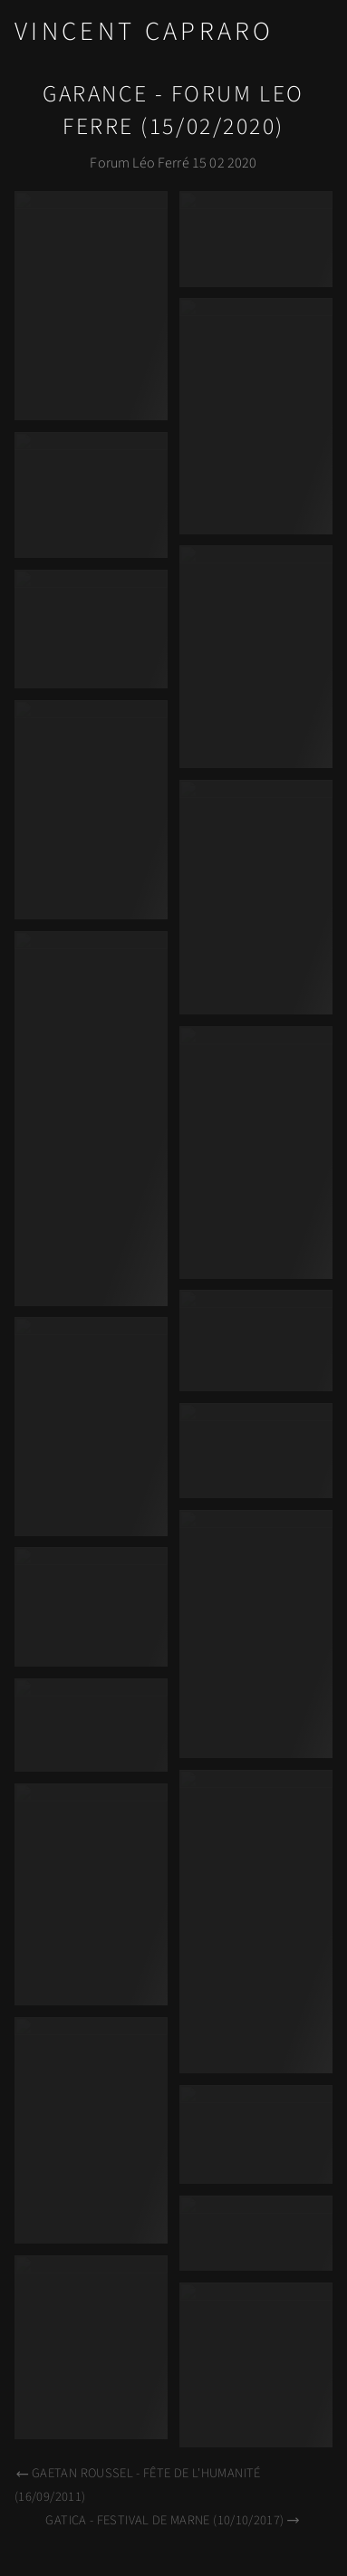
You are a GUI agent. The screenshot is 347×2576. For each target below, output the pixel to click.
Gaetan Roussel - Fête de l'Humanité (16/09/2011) (137, 2485)
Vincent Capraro (144, 32)
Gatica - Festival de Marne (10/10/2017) (173, 2520)
